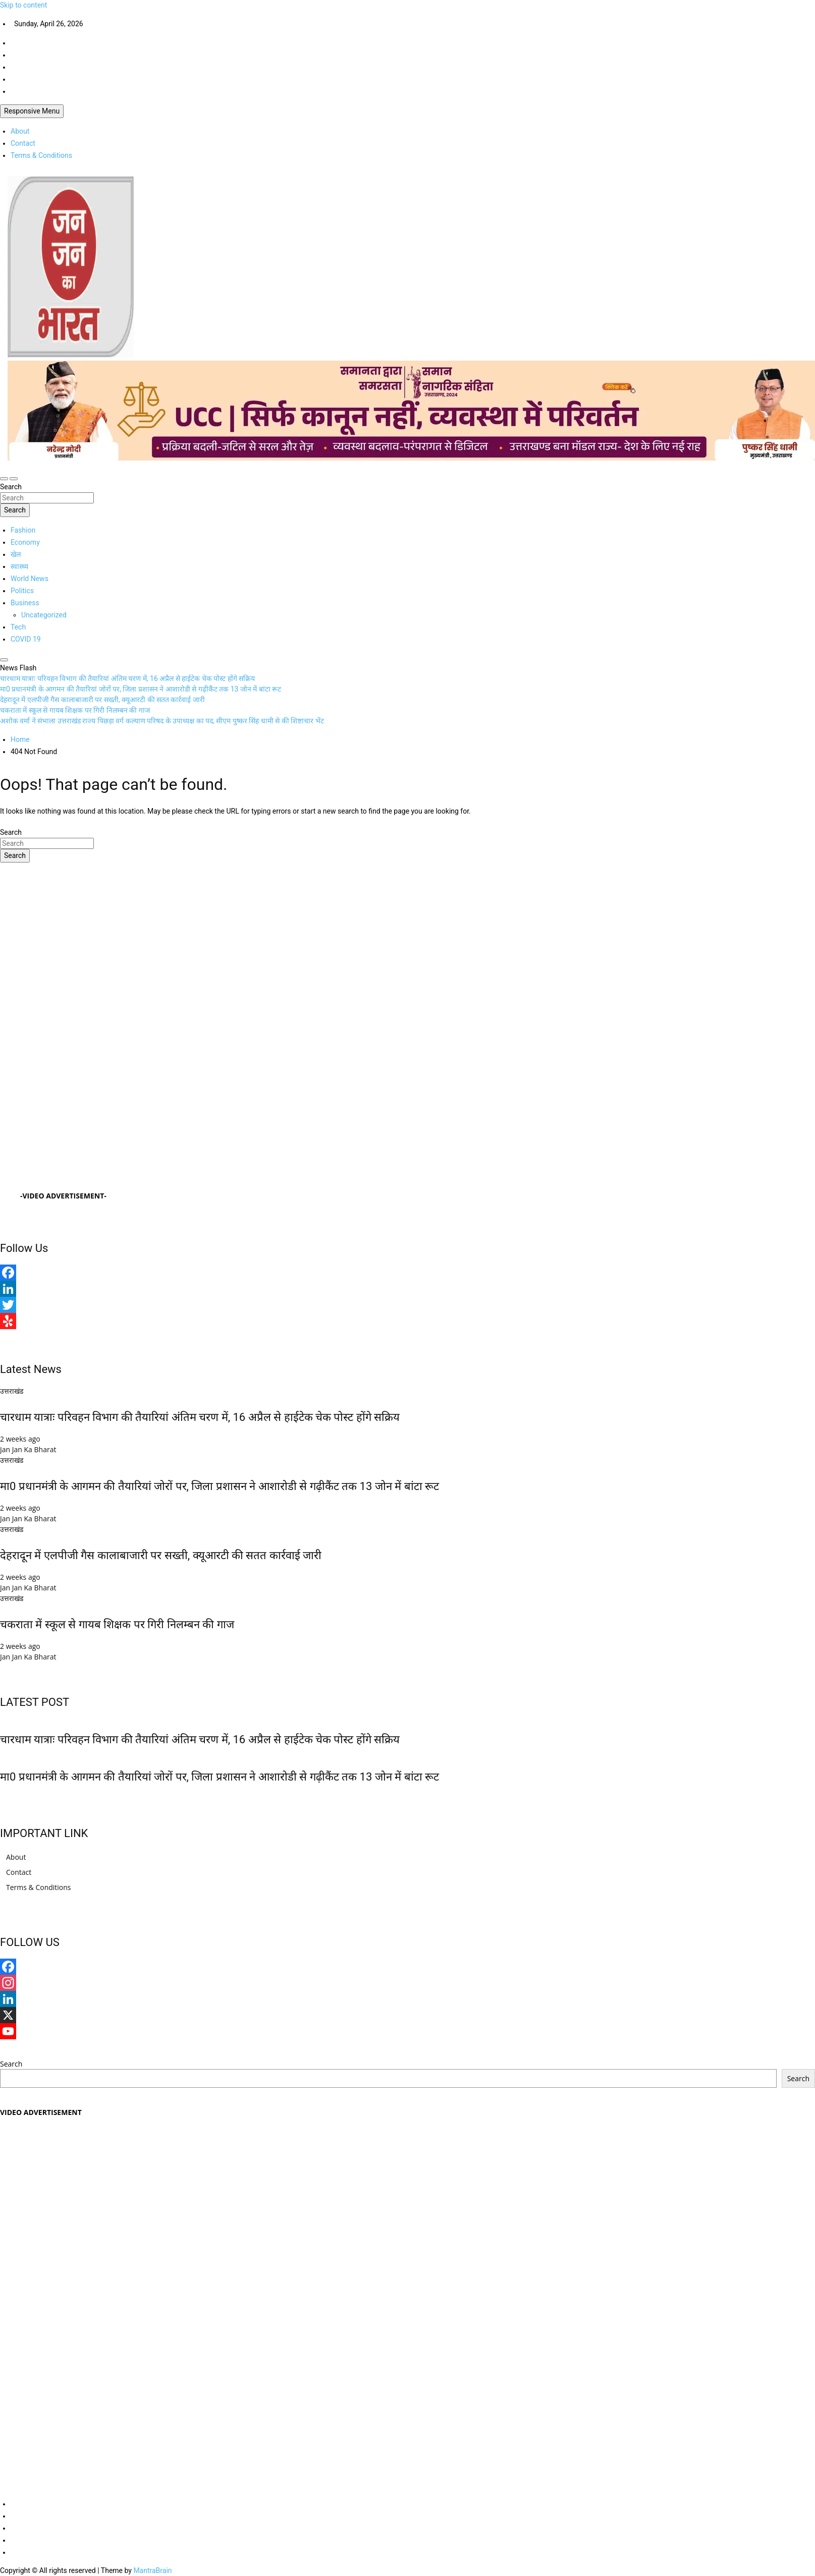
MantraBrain (152, 2570)
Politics (22, 591)
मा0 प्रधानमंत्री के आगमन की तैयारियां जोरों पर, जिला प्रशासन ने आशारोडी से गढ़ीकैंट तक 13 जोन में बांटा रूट (219, 1486)
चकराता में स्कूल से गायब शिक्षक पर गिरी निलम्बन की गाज (117, 1624)
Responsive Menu (32, 111)
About (20, 131)
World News (29, 579)
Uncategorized (44, 615)
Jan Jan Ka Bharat (28, 1449)
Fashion (23, 530)
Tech (18, 627)
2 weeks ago (20, 1439)
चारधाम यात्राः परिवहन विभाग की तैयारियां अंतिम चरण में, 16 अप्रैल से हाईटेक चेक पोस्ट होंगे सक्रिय (200, 1417)
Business (25, 603)
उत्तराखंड (11, 1391)
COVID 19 (26, 639)
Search (11, 487)
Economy (25, 542)
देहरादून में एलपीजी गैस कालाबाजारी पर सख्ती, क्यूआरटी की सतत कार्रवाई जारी (160, 1555)
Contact (23, 143)
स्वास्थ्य (19, 566)
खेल (16, 554)
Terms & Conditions (41, 155)
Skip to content (23, 5)
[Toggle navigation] (4, 478)
